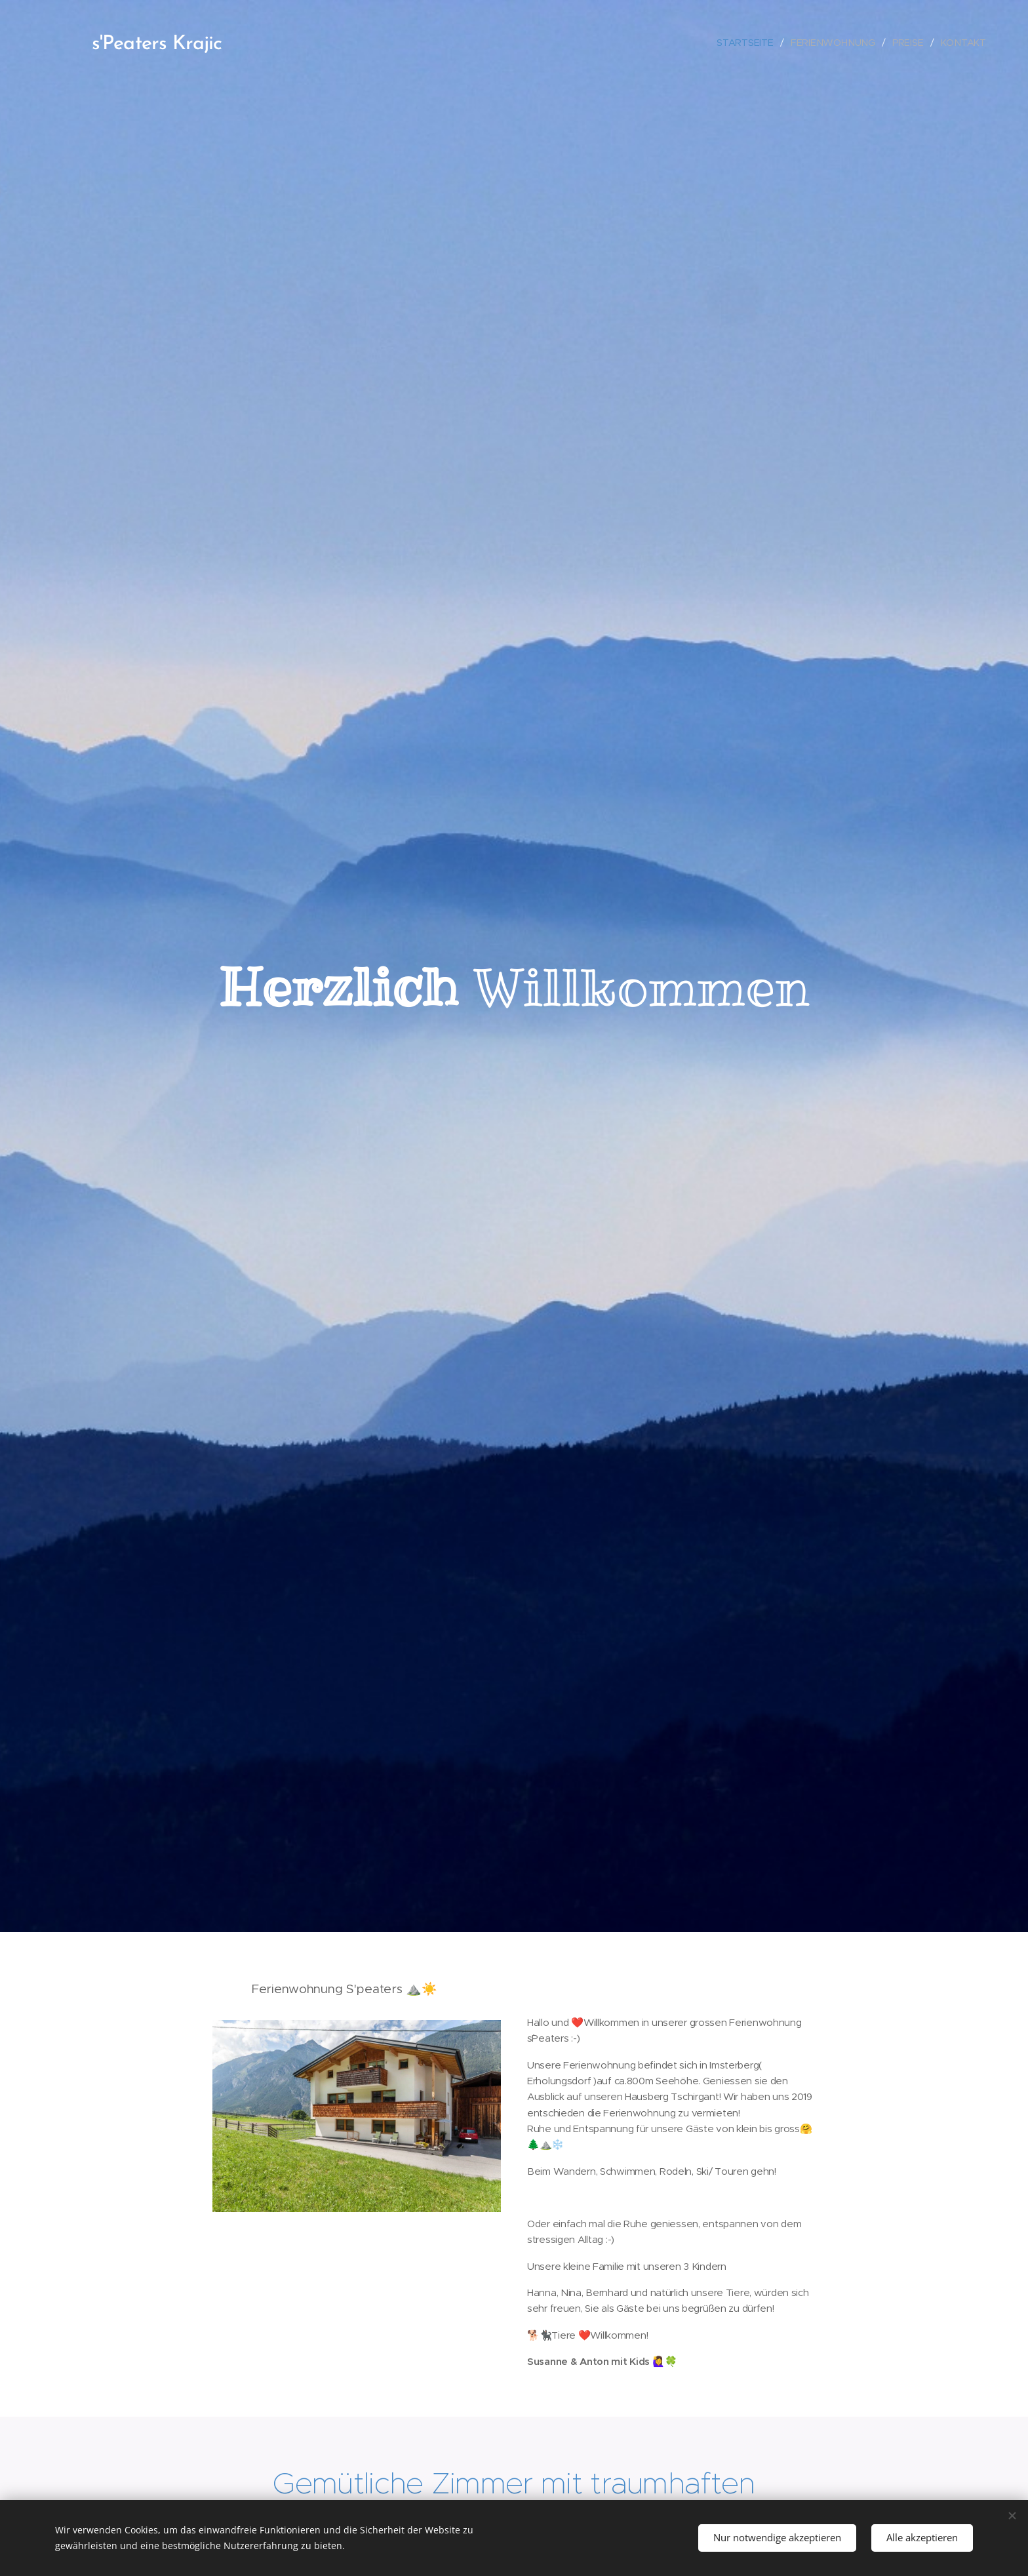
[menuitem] (750, 42)
